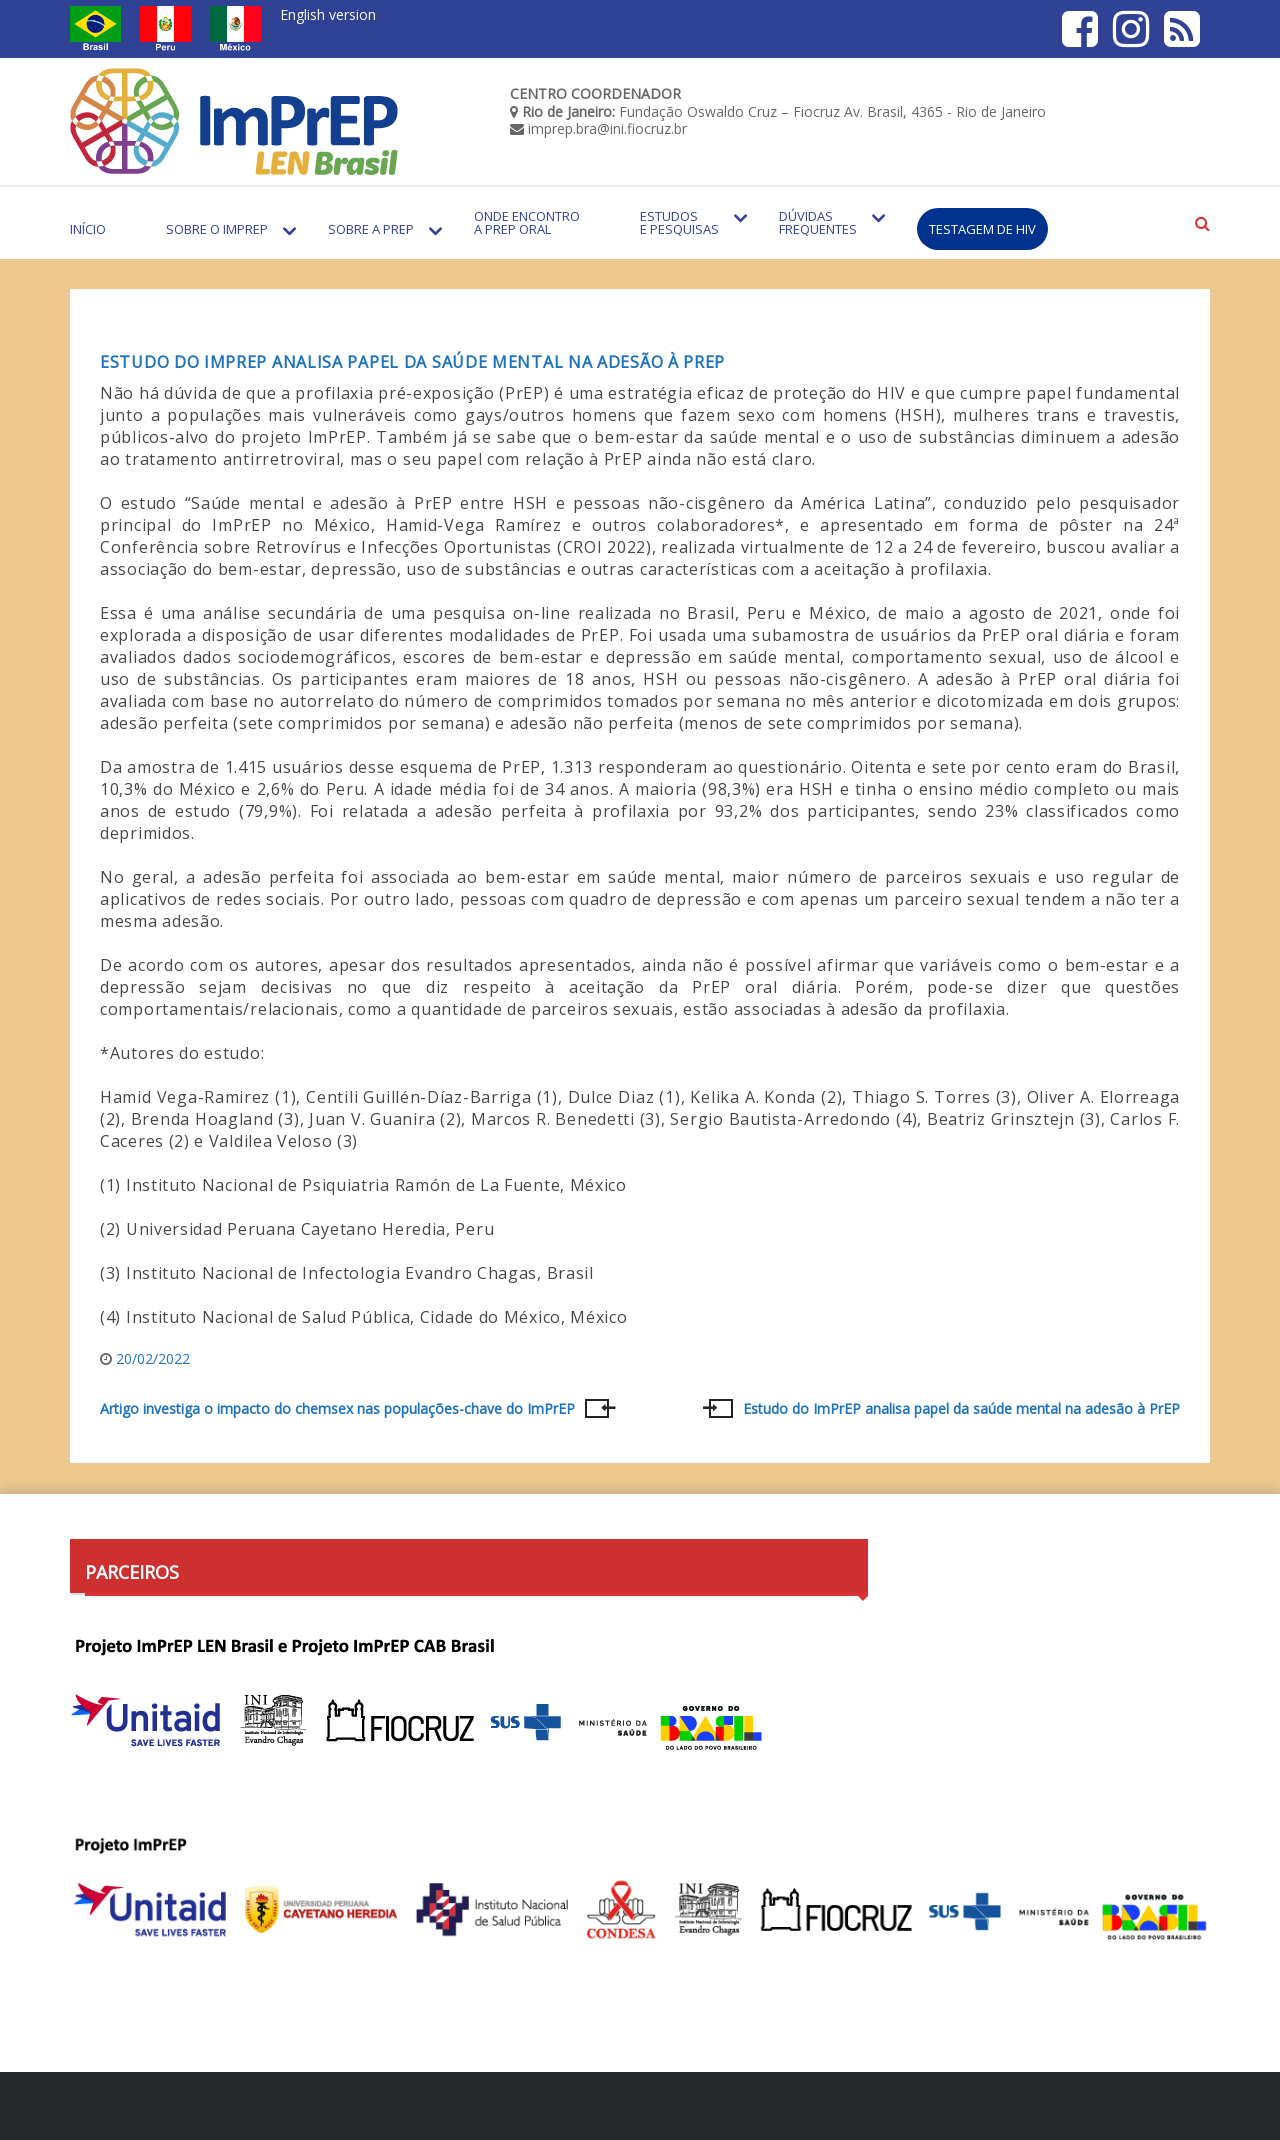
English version (328, 14)
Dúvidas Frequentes (818, 222)
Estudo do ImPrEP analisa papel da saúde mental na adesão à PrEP (412, 362)
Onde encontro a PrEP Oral (527, 222)
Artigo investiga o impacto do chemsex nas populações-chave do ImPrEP (337, 1409)
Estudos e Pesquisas (679, 222)
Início (88, 229)
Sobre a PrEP (371, 229)
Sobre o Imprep (217, 229)
